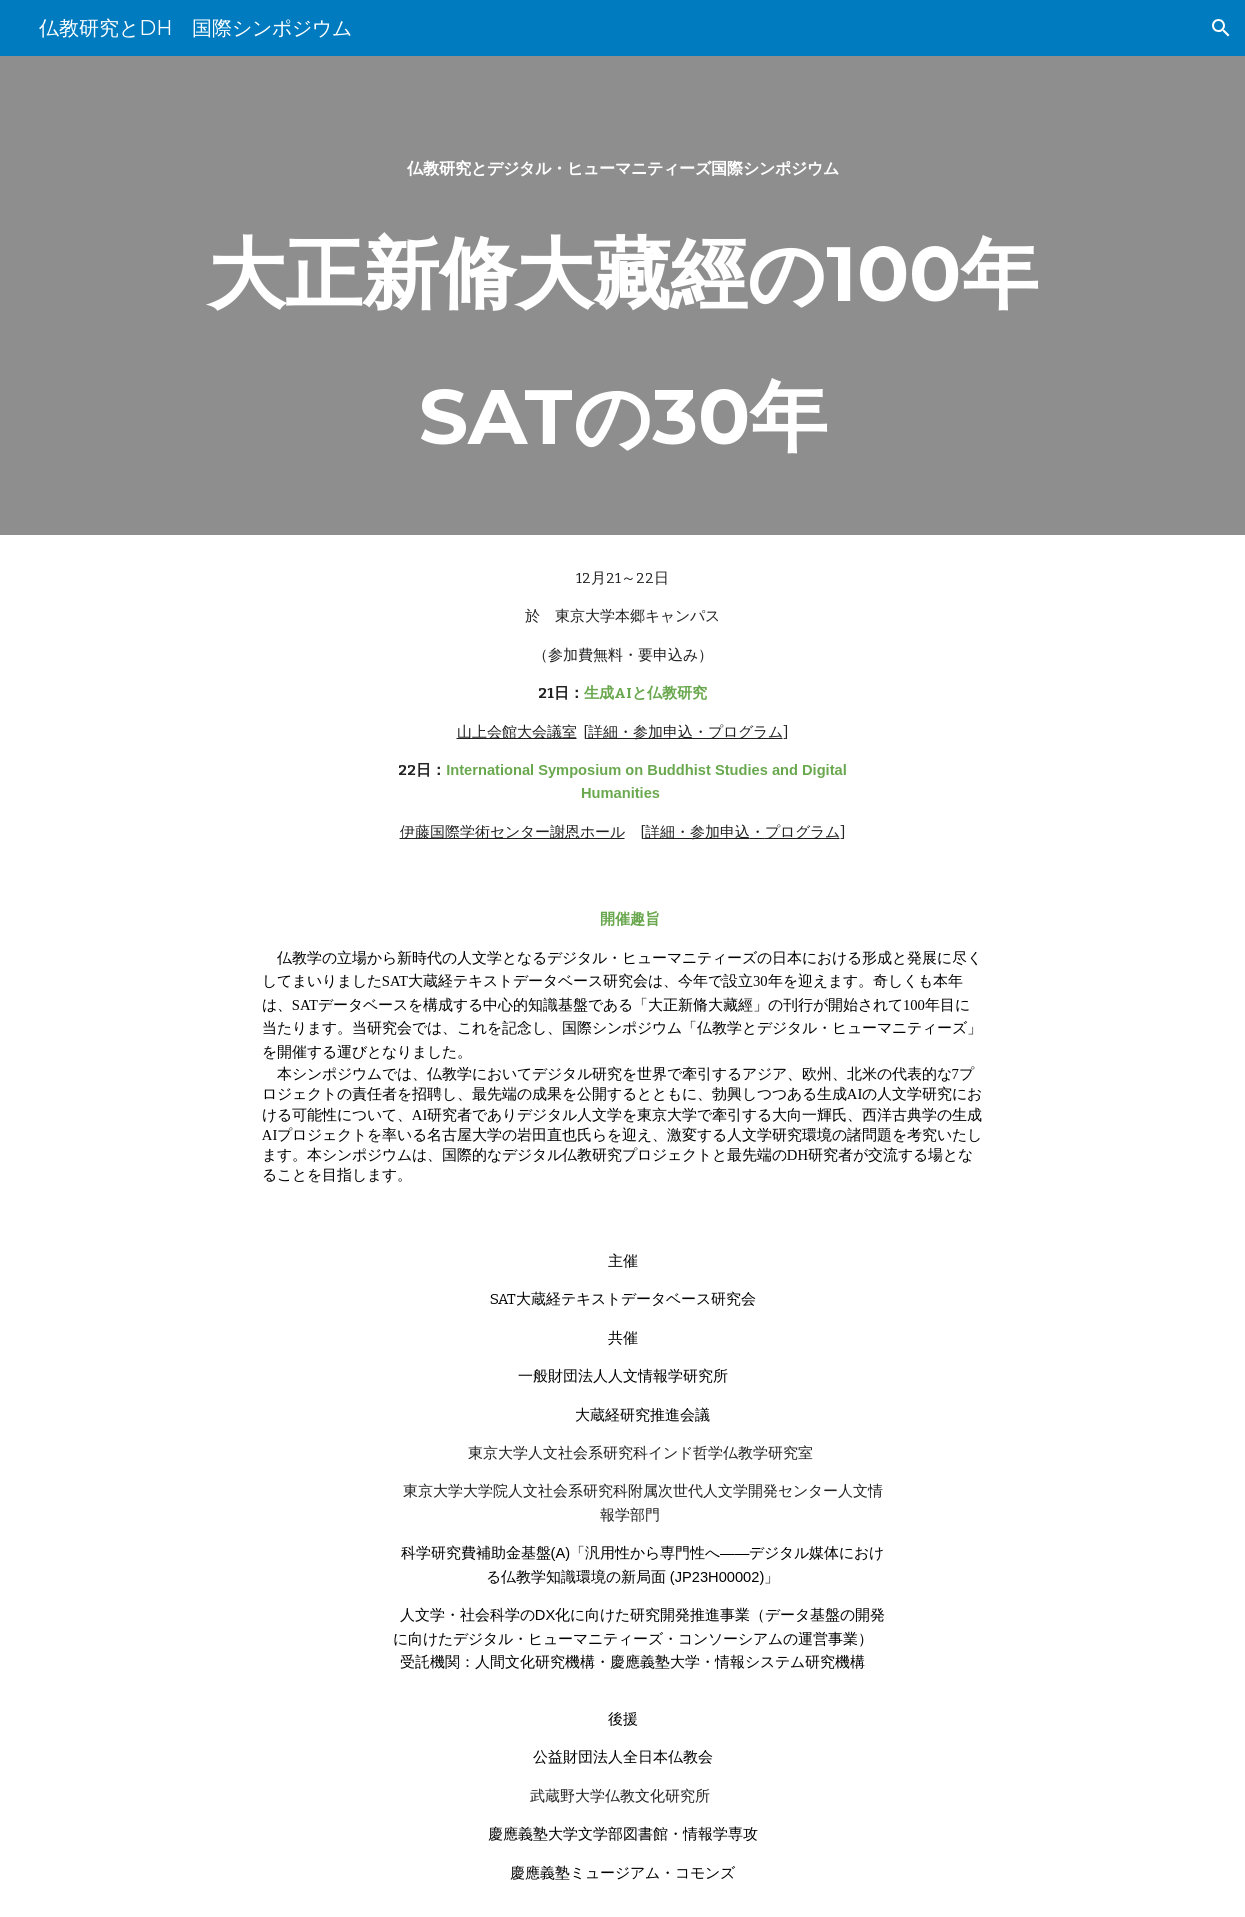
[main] (622, 295)
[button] (1221, 28)
